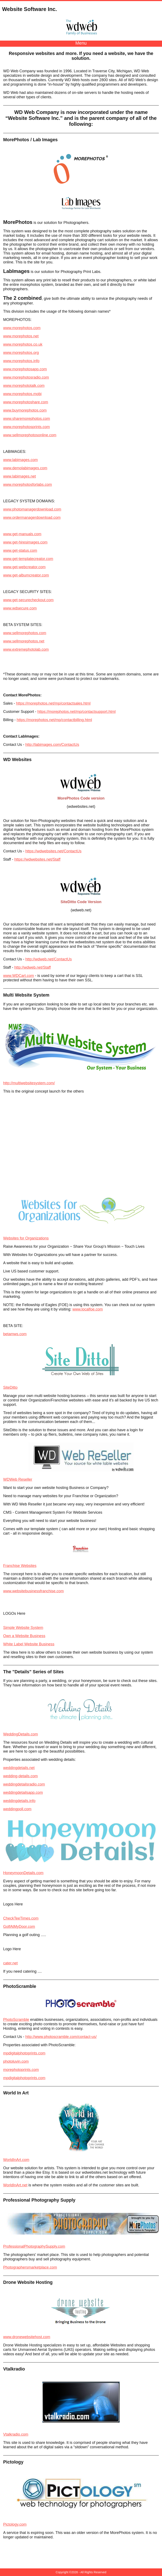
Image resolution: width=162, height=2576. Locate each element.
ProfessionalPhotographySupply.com (34, 2246)
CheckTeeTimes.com (20, 1918)
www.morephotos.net (21, 336)
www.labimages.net (19, 476)
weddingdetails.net (19, 1768)
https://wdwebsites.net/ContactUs (53, 851)
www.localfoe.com (87, 1309)
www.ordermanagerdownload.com (32, 517)
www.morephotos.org (21, 353)
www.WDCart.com (18, 976)
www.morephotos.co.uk (22, 344)
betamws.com (15, 1334)
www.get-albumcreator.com (26, 575)
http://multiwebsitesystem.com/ (29, 1083)
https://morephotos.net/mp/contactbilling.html (54, 720)
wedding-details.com (20, 1776)
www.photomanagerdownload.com (32, 509)
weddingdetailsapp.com (23, 1792)
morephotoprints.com (21, 2070)
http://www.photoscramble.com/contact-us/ (61, 2037)
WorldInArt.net (15, 2185)
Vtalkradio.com (15, 2434)
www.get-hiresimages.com (25, 542)
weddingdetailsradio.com (24, 1784)
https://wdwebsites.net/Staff (37, 859)
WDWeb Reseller (17, 1479)
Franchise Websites (19, 1566)
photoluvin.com (16, 2061)
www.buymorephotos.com (25, 410)
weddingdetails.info (19, 1801)
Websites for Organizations (26, 1238)
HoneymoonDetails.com (23, 1873)
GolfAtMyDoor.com (19, 1926)
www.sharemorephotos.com (26, 418)
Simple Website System (23, 1628)
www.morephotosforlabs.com (27, 484)
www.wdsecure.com (20, 608)
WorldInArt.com (16, 2160)
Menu (80, 43)
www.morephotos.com (21, 328)
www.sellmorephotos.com (24, 633)
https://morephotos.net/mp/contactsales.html (53, 703)
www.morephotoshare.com (25, 402)
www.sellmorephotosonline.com (29, 435)
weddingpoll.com (17, 1809)
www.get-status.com (20, 550)
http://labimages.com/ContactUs (52, 744)
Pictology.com (15, 2524)
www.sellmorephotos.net (23, 641)
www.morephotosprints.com (26, 427)
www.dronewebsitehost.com (26, 2337)
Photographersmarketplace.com (30, 2267)
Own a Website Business (24, 1636)
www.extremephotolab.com (26, 649)
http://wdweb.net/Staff (32, 967)
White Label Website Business (28, 1644)
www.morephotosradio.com (26, 377)
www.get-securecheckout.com (28, 600)
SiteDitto (10, 1387)
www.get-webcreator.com (24, 567)
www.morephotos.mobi (22, 394)
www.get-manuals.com (22, 534)
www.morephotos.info (21, 361)
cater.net (10, 1963)
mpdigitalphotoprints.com (24, 2053)
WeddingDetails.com (20, 1734)
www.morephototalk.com (24, 385)
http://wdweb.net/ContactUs (48, 959)
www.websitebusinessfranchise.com (33, 1591)
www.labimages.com (20, 460)
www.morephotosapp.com (25, 369)
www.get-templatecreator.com (28, 559)
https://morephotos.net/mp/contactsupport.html (76, 711)
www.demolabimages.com (25, 468)
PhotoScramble (16, 2019)
